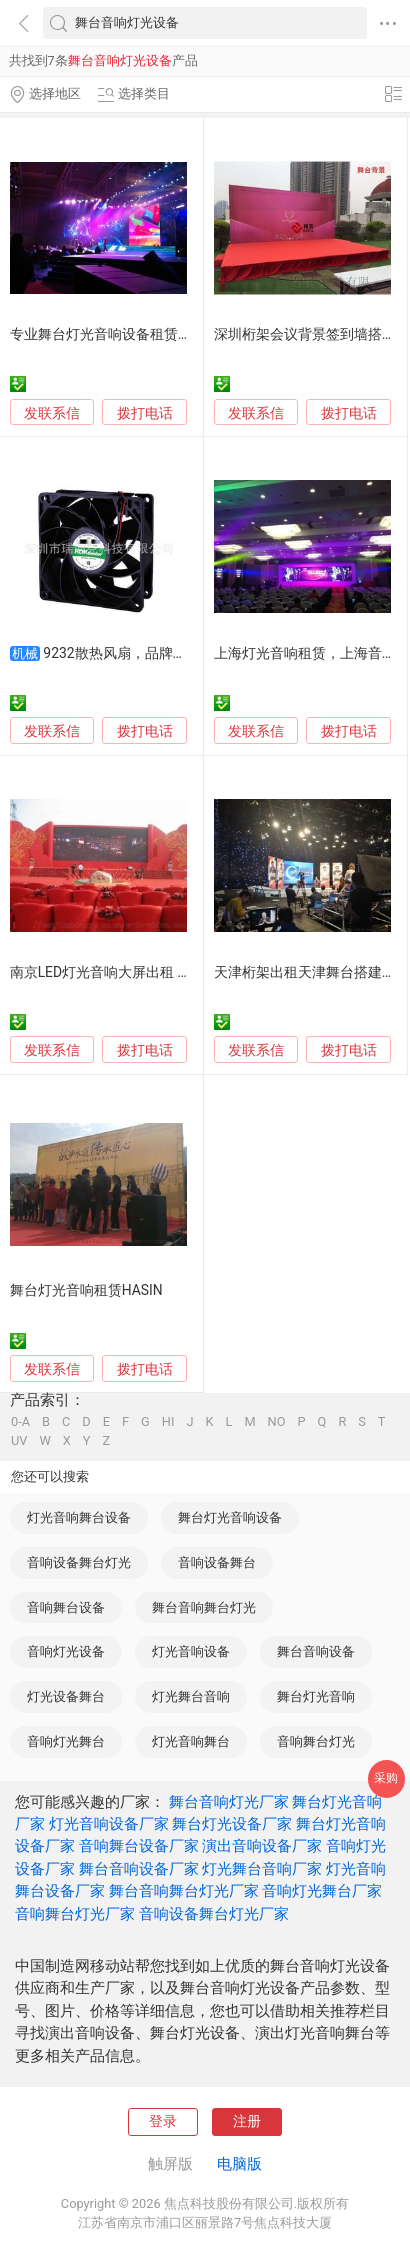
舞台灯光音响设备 (230, 1517)
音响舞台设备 (66, 1607)
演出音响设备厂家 (262, 1846)
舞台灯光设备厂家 (232, 1824)
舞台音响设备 (316, 1651)
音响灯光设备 (66, 1651)
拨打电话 (145, 413)
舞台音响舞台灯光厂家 (184, 1891)
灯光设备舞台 (66, 1696)
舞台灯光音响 (316, 1696)
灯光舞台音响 (191, 1696)
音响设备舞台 (217, 1562)
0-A (20, 1422)
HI (168, 1422)
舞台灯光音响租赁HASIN (86, 1290)
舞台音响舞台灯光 (204, 1607)
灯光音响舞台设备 (79, 1517)
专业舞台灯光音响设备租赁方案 (108, 334)
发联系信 (52, 413)
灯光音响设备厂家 (109, 1824)
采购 (386, 1778)
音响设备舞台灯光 (79, 1562)
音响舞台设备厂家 (139, 1846)
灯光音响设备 (191, 1651)
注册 (247, 2121)
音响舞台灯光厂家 (75, 1914)
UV (19, 1441)
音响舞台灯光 (316, 1741)
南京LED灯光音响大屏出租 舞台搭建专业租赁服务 (164, 972)
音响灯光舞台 (66, 1741)
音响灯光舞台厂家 (322, 1891)
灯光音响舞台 (191, 1741)
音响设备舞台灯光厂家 (214, 1914)
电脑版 (239, 2164)
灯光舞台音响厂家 (262, 1869)
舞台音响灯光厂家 (229, 1802)
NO (277, 1422)
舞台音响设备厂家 (139, 1869)
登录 (163, 2121)
